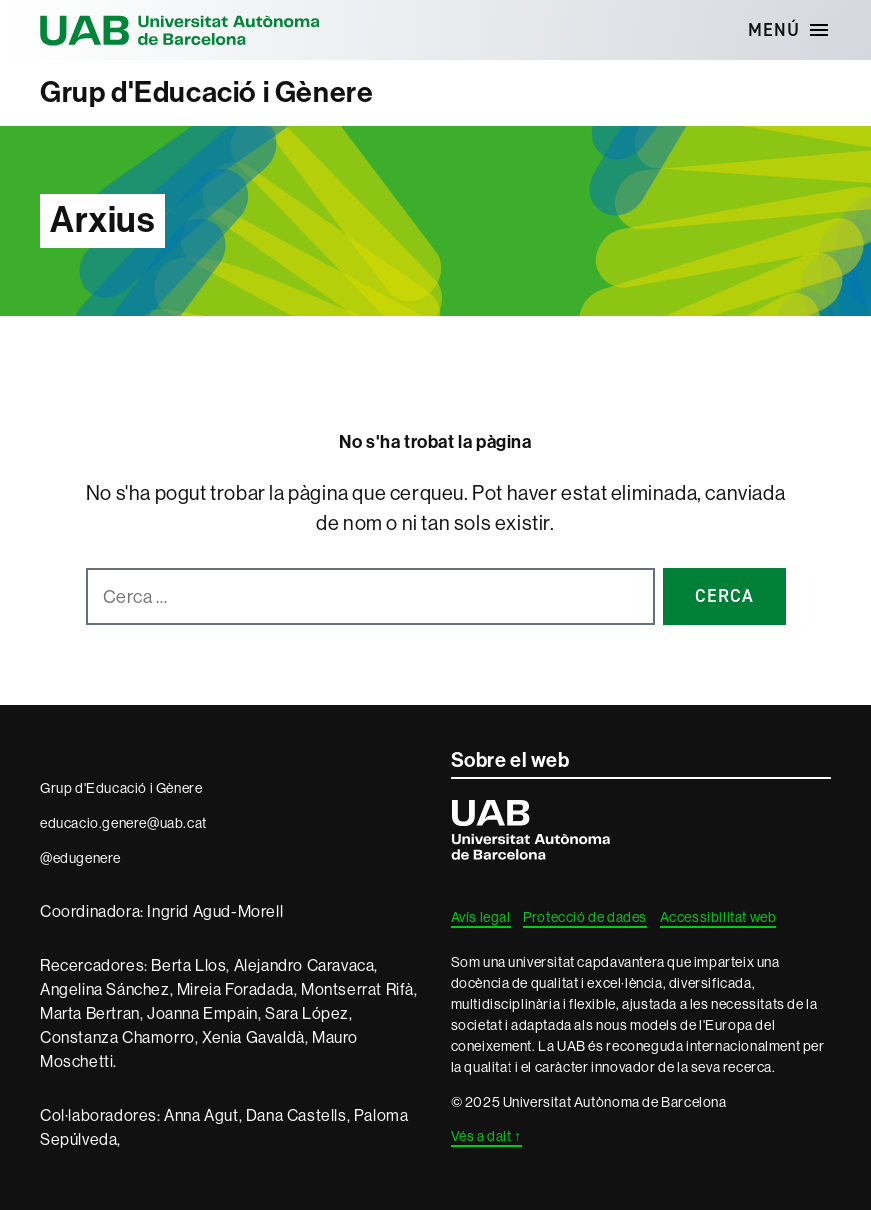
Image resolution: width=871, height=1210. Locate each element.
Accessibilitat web (718, 917)
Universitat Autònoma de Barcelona (180, 30)
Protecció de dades (585, 917)
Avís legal (481, 917)
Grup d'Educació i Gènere (206, 92)
